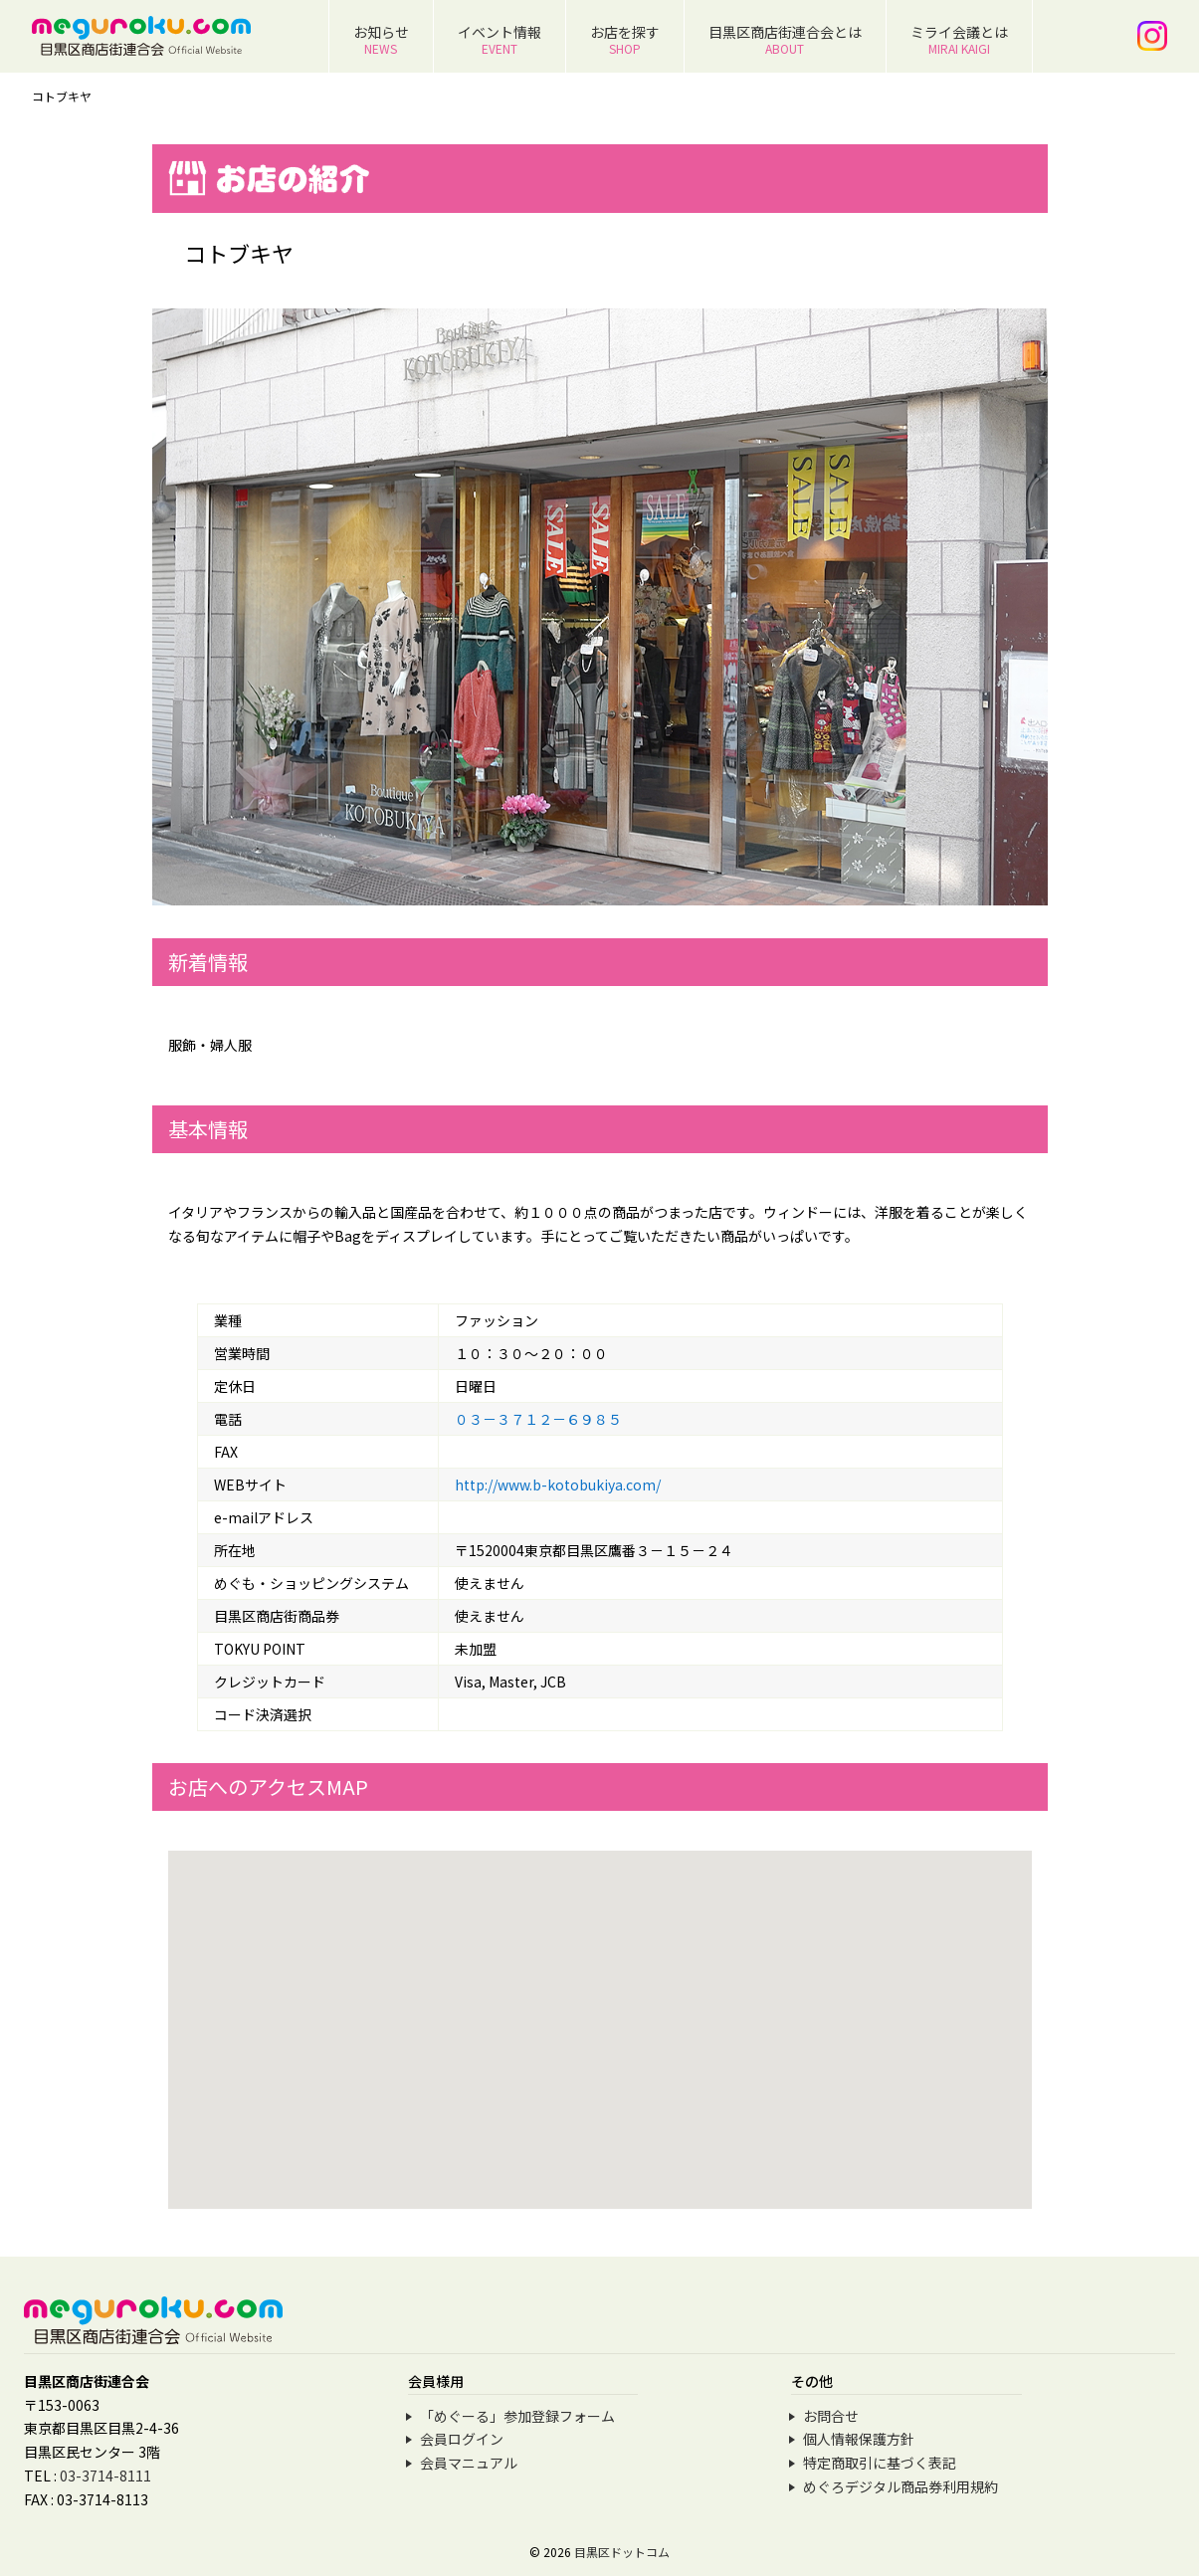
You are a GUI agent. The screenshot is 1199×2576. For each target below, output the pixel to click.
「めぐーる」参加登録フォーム (517, 2416)
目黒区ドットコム (622, 2551)
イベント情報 (499, 39)
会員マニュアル (468, 2463)
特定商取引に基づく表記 (879, 2463)
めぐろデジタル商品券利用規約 (900, 2486)
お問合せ (831, 2416)
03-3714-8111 (105, 2475)
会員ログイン (461, 2439)
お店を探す (625, 39)
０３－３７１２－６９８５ (538, 1419)
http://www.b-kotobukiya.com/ (558, 1484)
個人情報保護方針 (858, 2439)
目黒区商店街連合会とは (785, 39)
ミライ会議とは (959, 39)
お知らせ (381, 39)
